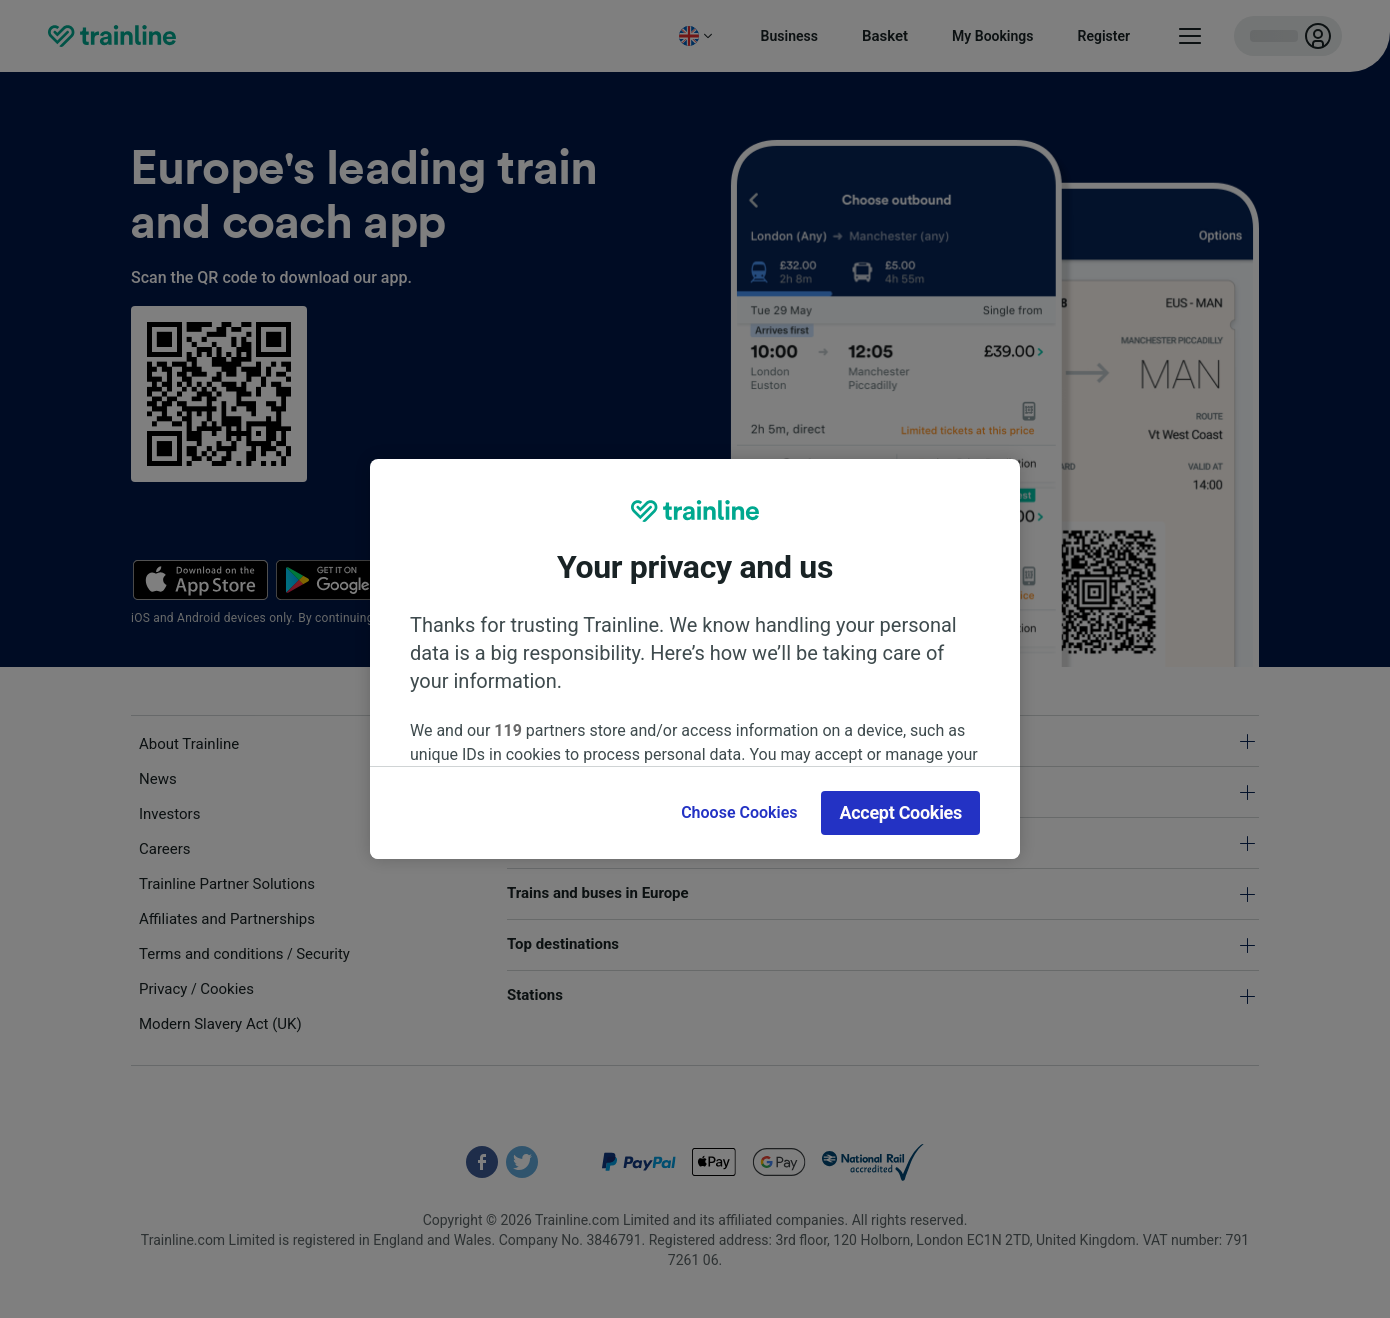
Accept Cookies (900, 812)
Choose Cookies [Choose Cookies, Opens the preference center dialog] (739, 812)
